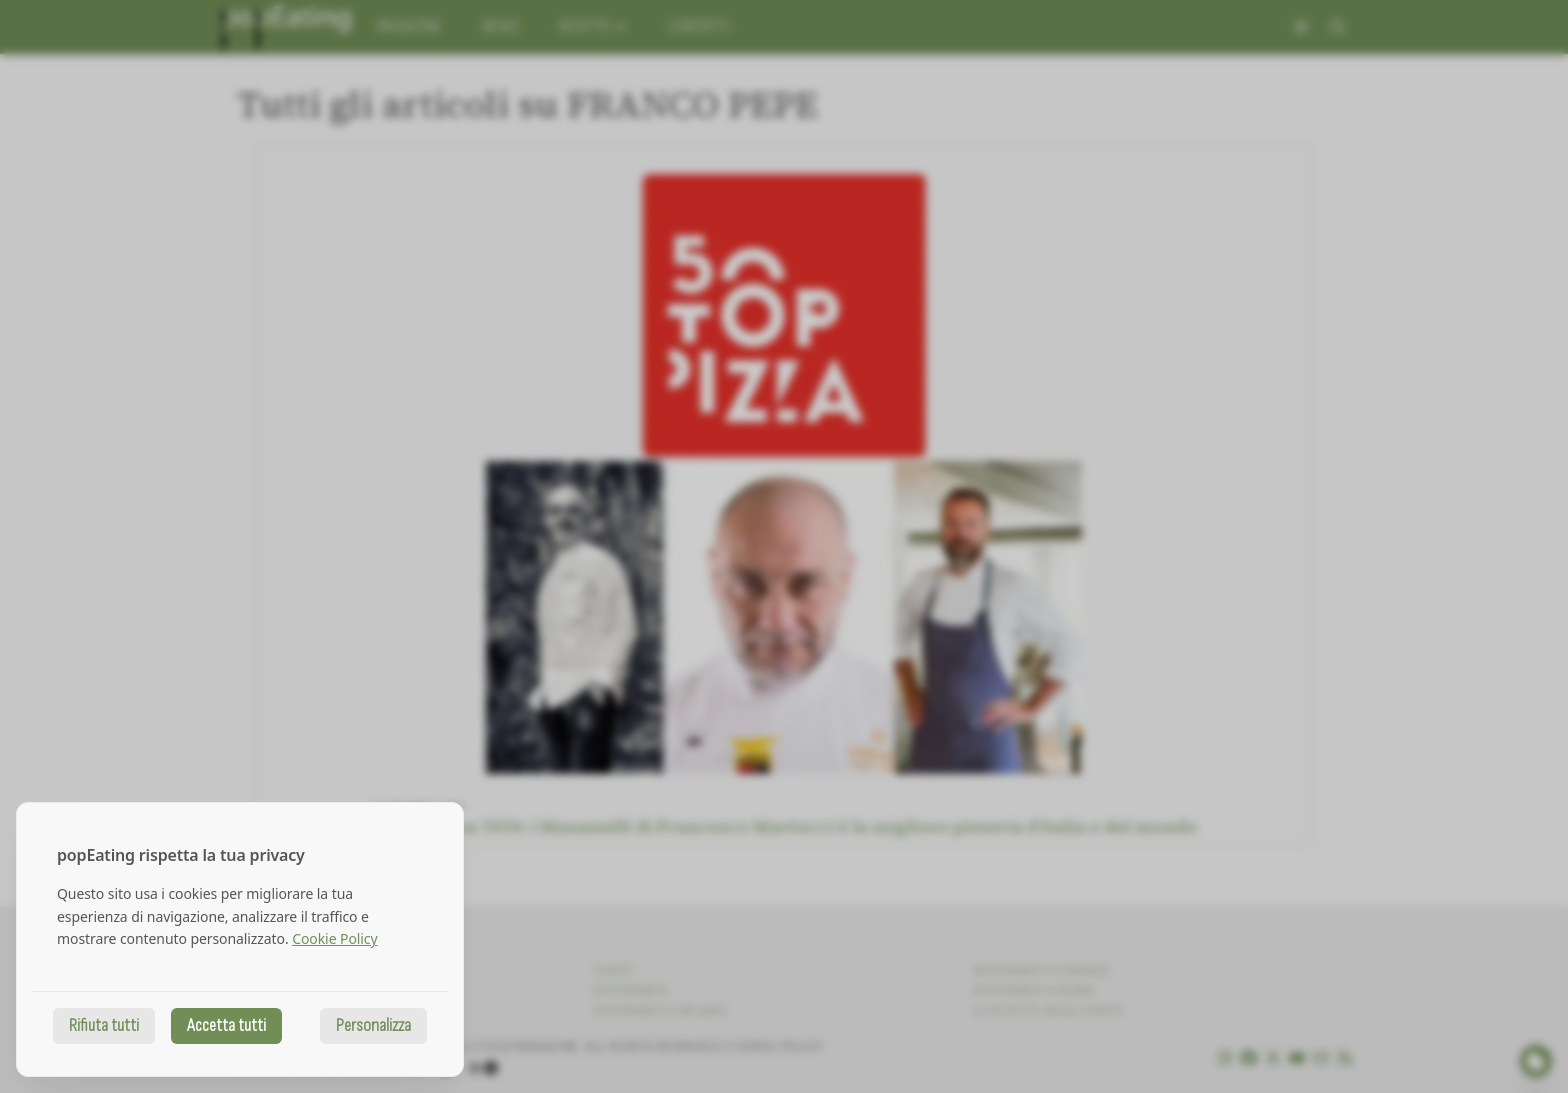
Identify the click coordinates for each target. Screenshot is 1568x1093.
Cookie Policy (334, 938)
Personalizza (373, 1025)
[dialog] (240, 939)
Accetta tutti (226, 1025)
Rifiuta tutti (104, 1025)
